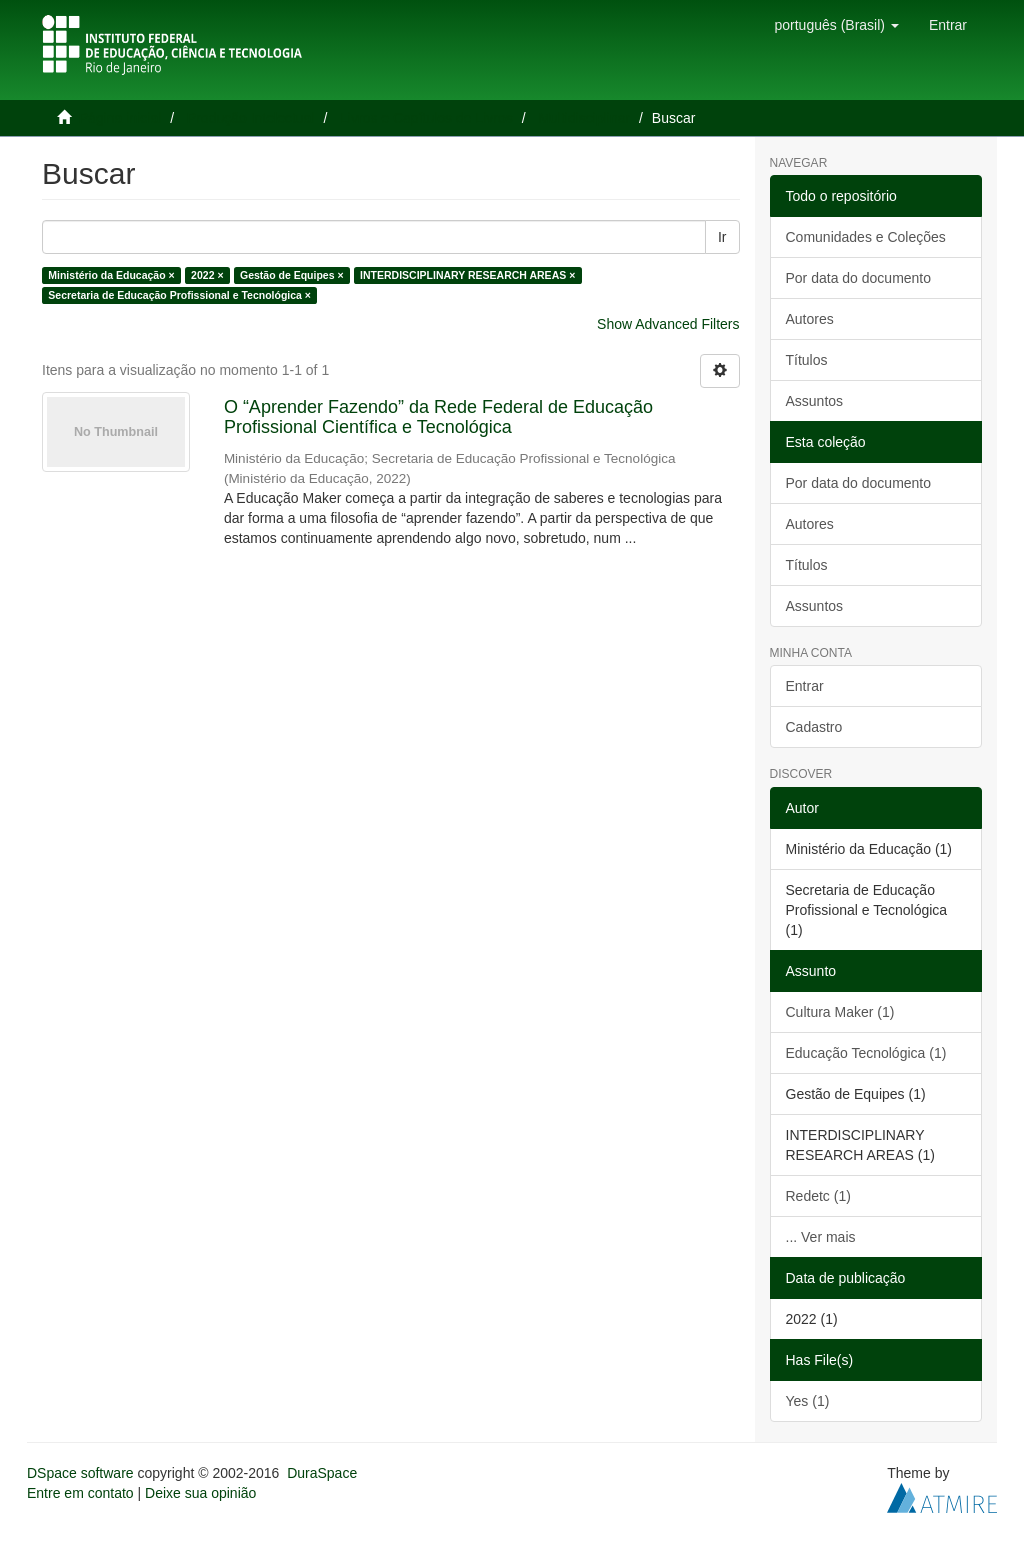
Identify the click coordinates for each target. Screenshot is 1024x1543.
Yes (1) (808, 1401)
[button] (836, 25)
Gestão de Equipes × (292, 275)
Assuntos (815, 401)
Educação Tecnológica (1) (866, 1053)
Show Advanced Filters (668, 324)
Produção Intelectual (251, 118)
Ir (722, 237)
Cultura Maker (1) (840, 1012)
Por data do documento (859, 278)
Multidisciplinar (584, 118)
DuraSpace (322, 1473)
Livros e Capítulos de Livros (426, 118)
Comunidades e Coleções (866, 237)
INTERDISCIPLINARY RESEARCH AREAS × (467, 275)
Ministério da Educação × (111, 275)
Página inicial (120, 118)
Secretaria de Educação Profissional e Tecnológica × (179, 295)
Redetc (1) (818, 1196)
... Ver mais (821, 1237)
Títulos (807, 360)
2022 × (207, 275)
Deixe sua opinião (200, 1493)
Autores (810, 319)
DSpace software (80, 1473)
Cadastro (814, 727)
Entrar (805, 686)
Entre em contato (80, 1493)
